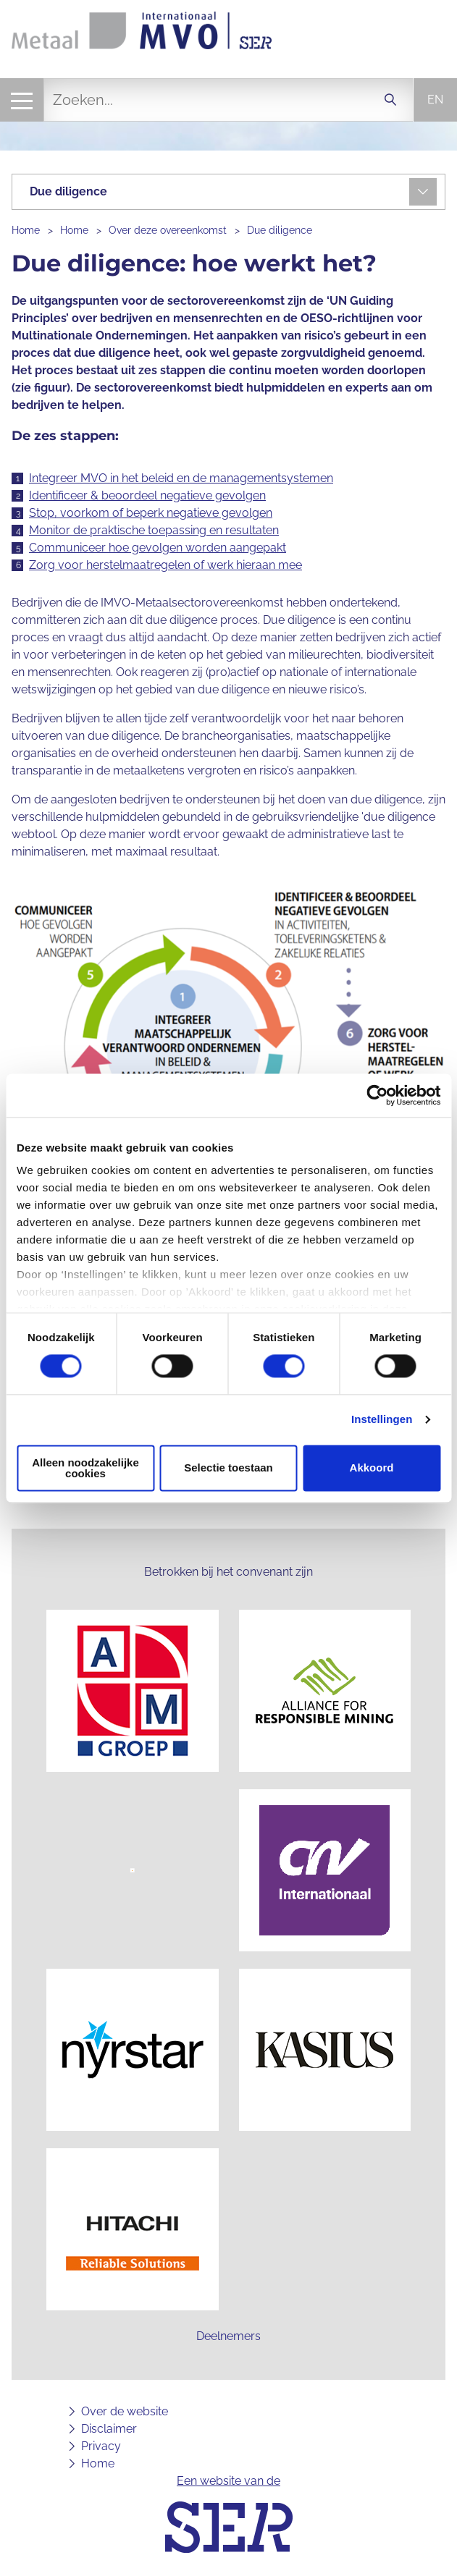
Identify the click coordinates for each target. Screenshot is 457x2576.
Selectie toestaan (228, 1468)
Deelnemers (228, 2336)
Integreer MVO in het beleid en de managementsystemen (181, 478)
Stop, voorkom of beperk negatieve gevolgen (150, 513)
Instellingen (382, 1420)
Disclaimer (109, 2429)
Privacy (101, 2446)
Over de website (124, 2411)
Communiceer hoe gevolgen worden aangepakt (157, 547)
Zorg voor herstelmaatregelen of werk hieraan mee (165, 565)
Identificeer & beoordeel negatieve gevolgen (147, 495)
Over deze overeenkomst (168, 230)
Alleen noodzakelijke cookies (85, 1467)
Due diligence (279, 230)
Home (26, 230)
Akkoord (372, 1468)
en (435, 99)
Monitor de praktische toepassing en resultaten (154, 530)
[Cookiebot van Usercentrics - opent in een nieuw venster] (377, 1095)
